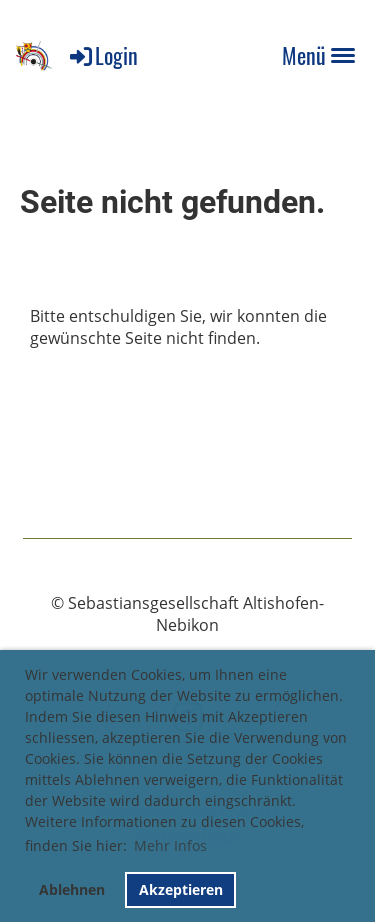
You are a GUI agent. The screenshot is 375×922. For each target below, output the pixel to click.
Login (102, 55)
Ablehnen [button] (72, 889)
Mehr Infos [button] (170, 845)
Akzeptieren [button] (181, 889)
